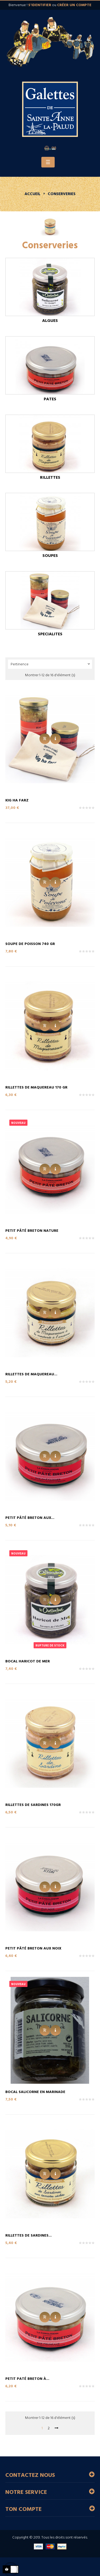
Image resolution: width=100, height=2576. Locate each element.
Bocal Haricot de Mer (27, 1661)
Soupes (50, 555)
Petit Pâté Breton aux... (29, 1518)
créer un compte (74, 5)
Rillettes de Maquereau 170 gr (36, 1088)
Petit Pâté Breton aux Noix (33, 1948)
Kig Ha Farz (17, 800)
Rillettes (50, 477)
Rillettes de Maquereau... (31, 1374)
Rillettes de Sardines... (28, 2236)
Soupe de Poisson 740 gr (30, 944)
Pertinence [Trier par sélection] (51, 664)
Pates (50, 399)
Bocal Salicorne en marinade (35, 2092)
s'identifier (39, 5)
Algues (50, 320)
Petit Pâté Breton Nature (31, 1231)
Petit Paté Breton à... (27, 2379)
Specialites (50, 634)
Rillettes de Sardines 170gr (33, 1805)
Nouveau (18, 1123)
